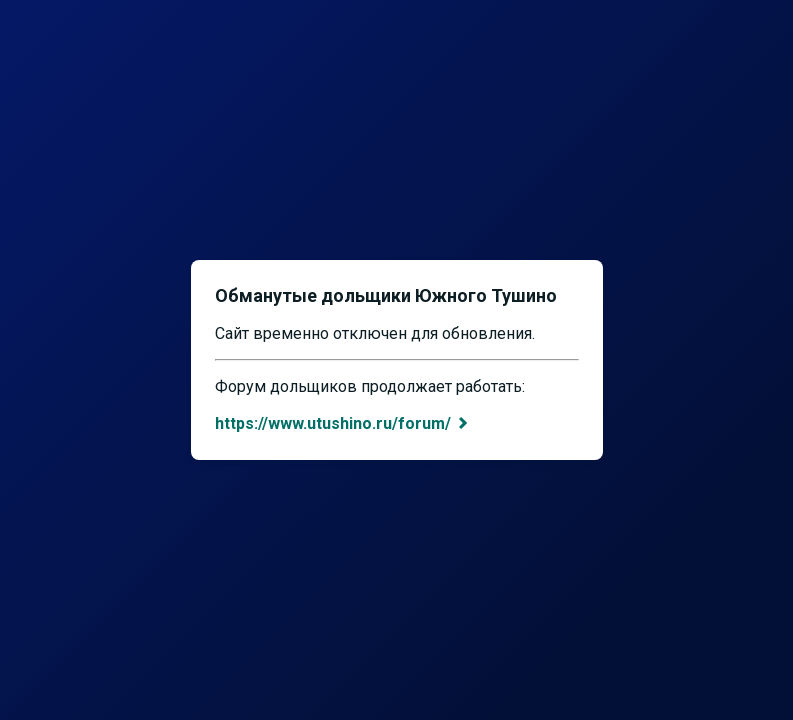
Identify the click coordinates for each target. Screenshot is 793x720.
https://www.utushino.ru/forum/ (343, 423)
